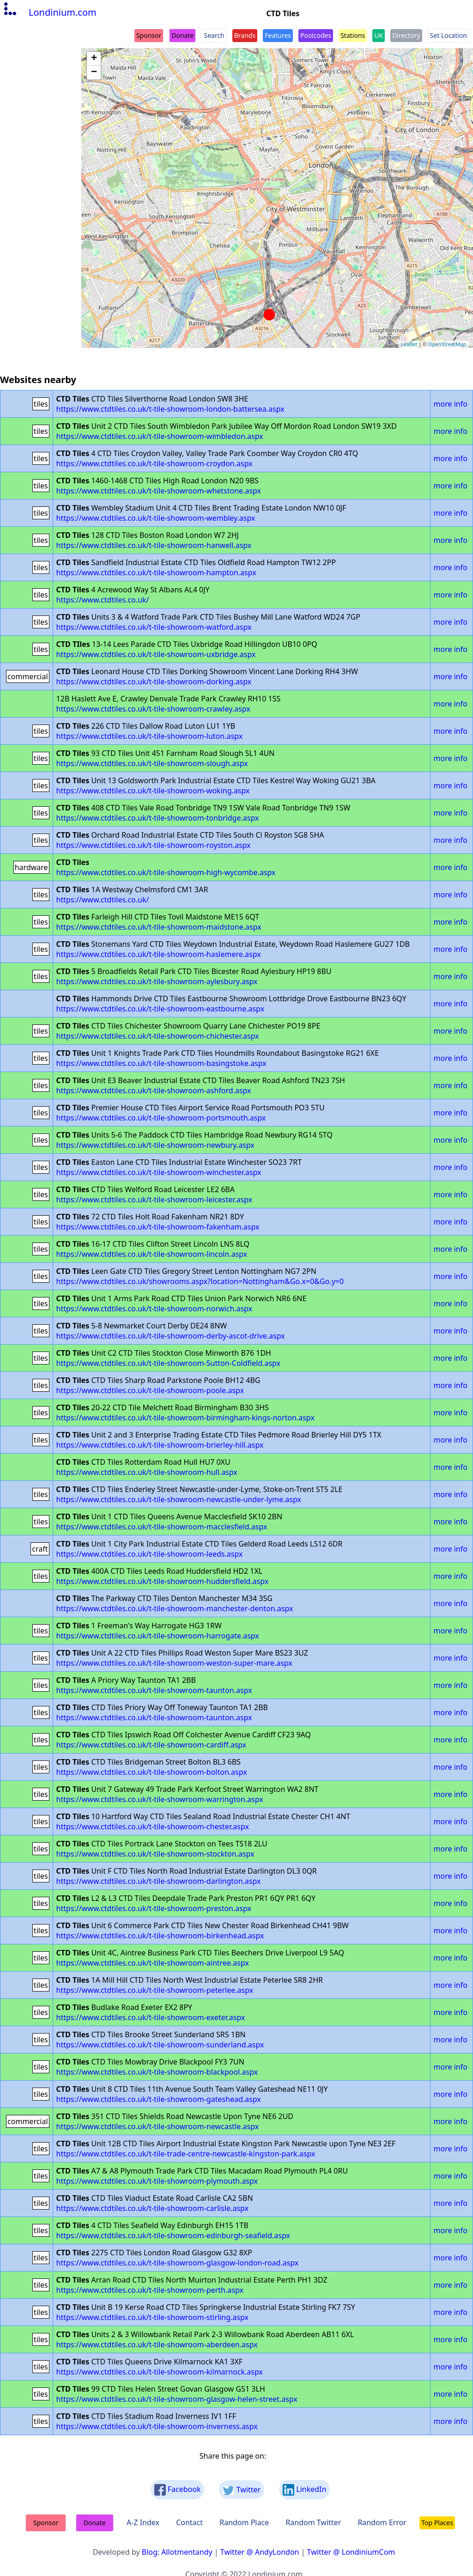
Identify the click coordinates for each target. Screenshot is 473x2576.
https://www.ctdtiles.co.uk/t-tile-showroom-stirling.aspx (152, 2317)
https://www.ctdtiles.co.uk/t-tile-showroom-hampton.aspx (156, 572)
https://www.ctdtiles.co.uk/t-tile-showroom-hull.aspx (146, 1472)
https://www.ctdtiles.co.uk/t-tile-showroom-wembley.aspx (155, 518)
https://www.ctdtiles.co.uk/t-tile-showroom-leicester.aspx (154, 1199)
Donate (182, 35)
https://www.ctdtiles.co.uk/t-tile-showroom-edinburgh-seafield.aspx (173, 2235)
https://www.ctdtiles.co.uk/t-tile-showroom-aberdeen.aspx (157, 2344)
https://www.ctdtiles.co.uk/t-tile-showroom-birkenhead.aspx (160, 1935)
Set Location (448, 35)
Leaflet (409, 344)
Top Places (437, 2522)
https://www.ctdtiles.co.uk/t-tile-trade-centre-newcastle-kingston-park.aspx (185, 2154)
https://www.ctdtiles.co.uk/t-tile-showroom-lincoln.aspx (152, 1254)
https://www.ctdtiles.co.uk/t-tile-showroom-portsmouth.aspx (161, 1118)
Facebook (177, 2490)
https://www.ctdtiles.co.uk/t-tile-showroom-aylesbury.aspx (157, 981)
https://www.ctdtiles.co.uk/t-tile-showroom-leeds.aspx (149, 1554)
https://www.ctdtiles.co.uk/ (102, 600)
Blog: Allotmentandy (177, 2552)
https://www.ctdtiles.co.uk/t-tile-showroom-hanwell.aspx (154, 545)
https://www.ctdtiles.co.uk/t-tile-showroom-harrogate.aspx (157, 1636)
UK (378, 35)
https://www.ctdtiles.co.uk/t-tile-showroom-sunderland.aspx (160, 2045)
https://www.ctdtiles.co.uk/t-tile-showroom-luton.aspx (149, 736)
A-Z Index (143, 2522)
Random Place (244, 2522)
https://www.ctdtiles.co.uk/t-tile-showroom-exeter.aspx (150, 2017)
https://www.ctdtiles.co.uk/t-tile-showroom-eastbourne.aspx (160, 1009)
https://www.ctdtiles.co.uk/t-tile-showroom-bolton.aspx (151, 1772)
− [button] (94, 72)
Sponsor (148, 35)
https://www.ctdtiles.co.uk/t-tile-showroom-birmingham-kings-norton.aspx (185, 1418)
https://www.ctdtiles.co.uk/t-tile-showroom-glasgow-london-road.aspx (177, 2263)
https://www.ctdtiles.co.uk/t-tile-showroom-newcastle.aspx (157, 2126)
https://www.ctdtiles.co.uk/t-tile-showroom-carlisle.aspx (152, 2208)
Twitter (242, 2490)
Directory (406, 35)
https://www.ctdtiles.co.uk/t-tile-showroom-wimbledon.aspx (159, 436)
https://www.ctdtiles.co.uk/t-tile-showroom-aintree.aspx (152, 1963)
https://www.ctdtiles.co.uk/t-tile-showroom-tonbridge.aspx (157, 818)
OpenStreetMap (447, 344)
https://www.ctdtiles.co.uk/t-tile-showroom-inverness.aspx (157, 2426)
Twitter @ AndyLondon (259, 2552)
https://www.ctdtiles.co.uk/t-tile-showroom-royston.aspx (153, 845)
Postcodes (315, 35)
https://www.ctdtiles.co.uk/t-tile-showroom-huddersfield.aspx (162, 1581)
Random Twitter (313, 2522)
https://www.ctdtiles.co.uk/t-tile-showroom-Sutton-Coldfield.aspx (168, 1363)
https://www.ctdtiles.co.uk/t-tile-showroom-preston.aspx (153, 1908)
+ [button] (94, 59)
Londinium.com (49, 12)
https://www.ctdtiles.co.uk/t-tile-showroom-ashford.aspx (153, 1090)
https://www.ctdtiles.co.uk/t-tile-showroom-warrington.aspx (159, 1799)
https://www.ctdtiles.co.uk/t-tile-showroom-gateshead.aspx (158, 2099)
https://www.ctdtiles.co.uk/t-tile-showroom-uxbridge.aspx (156, 654)
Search (214, 35)
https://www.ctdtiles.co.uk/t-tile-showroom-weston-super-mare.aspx (174, 1663)
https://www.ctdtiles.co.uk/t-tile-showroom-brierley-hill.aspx (160, 1445)
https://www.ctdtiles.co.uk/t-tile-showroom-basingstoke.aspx (161, 1063)
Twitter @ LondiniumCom (351, 2552)
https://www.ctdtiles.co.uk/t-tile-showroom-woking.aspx (153, 791)
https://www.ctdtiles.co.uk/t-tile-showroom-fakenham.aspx (158, 1227)
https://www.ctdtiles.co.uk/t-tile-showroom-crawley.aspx (153, 709)
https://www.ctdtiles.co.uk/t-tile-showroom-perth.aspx (149, 2290)
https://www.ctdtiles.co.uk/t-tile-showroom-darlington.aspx (158, 1881)
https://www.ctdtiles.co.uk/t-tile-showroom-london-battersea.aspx (170, 409)
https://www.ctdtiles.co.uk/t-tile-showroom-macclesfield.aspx (161, 1527)
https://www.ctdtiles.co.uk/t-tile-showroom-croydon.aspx (154, 463)
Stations (352, 35)
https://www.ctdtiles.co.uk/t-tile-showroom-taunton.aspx (154, 1690)
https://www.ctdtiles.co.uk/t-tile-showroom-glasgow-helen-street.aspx (176, 2399)
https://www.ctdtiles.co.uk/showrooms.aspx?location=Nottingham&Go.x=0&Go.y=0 (200, 1281)
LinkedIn (304, 2490)
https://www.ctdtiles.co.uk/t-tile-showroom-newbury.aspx (155, 1145)
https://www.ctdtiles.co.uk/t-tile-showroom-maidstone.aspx (158, 927)
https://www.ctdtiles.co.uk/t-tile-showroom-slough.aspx (152, 763)
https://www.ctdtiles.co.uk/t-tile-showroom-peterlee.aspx (155, 1990)
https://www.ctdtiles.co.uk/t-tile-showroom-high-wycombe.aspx (166, 872)
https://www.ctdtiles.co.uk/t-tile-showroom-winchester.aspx (158, 1172)
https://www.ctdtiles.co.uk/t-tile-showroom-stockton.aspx (155, 1854)
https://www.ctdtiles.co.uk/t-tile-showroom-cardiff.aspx (151, 1745)
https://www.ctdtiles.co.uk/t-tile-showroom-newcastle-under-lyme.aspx (178, 1499)
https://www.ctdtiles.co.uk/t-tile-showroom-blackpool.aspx (157, 2072)
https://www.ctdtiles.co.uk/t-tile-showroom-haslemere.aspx (158, 954)
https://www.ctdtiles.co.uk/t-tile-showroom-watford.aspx (154, 627)
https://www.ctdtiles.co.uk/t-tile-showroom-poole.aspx (150, 1390)
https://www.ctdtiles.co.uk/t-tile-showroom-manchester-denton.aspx (174, 1608)
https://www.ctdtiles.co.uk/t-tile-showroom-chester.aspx (152, 1826)
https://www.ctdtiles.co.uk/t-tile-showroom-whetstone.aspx (158, 491)
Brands (244, 35)
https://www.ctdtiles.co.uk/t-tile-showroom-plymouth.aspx (157, 2181)
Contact (189, 2522)
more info (450, 404)
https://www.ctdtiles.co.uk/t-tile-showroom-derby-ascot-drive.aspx (170, 1336)
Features (278, 35)
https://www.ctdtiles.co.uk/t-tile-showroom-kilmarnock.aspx (159, 2372)
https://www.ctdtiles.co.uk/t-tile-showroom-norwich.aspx (154, 1308)
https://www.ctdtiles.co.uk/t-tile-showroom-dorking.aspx (154, 681)
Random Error (382, 2522)
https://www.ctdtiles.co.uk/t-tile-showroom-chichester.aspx (157, 1036)
